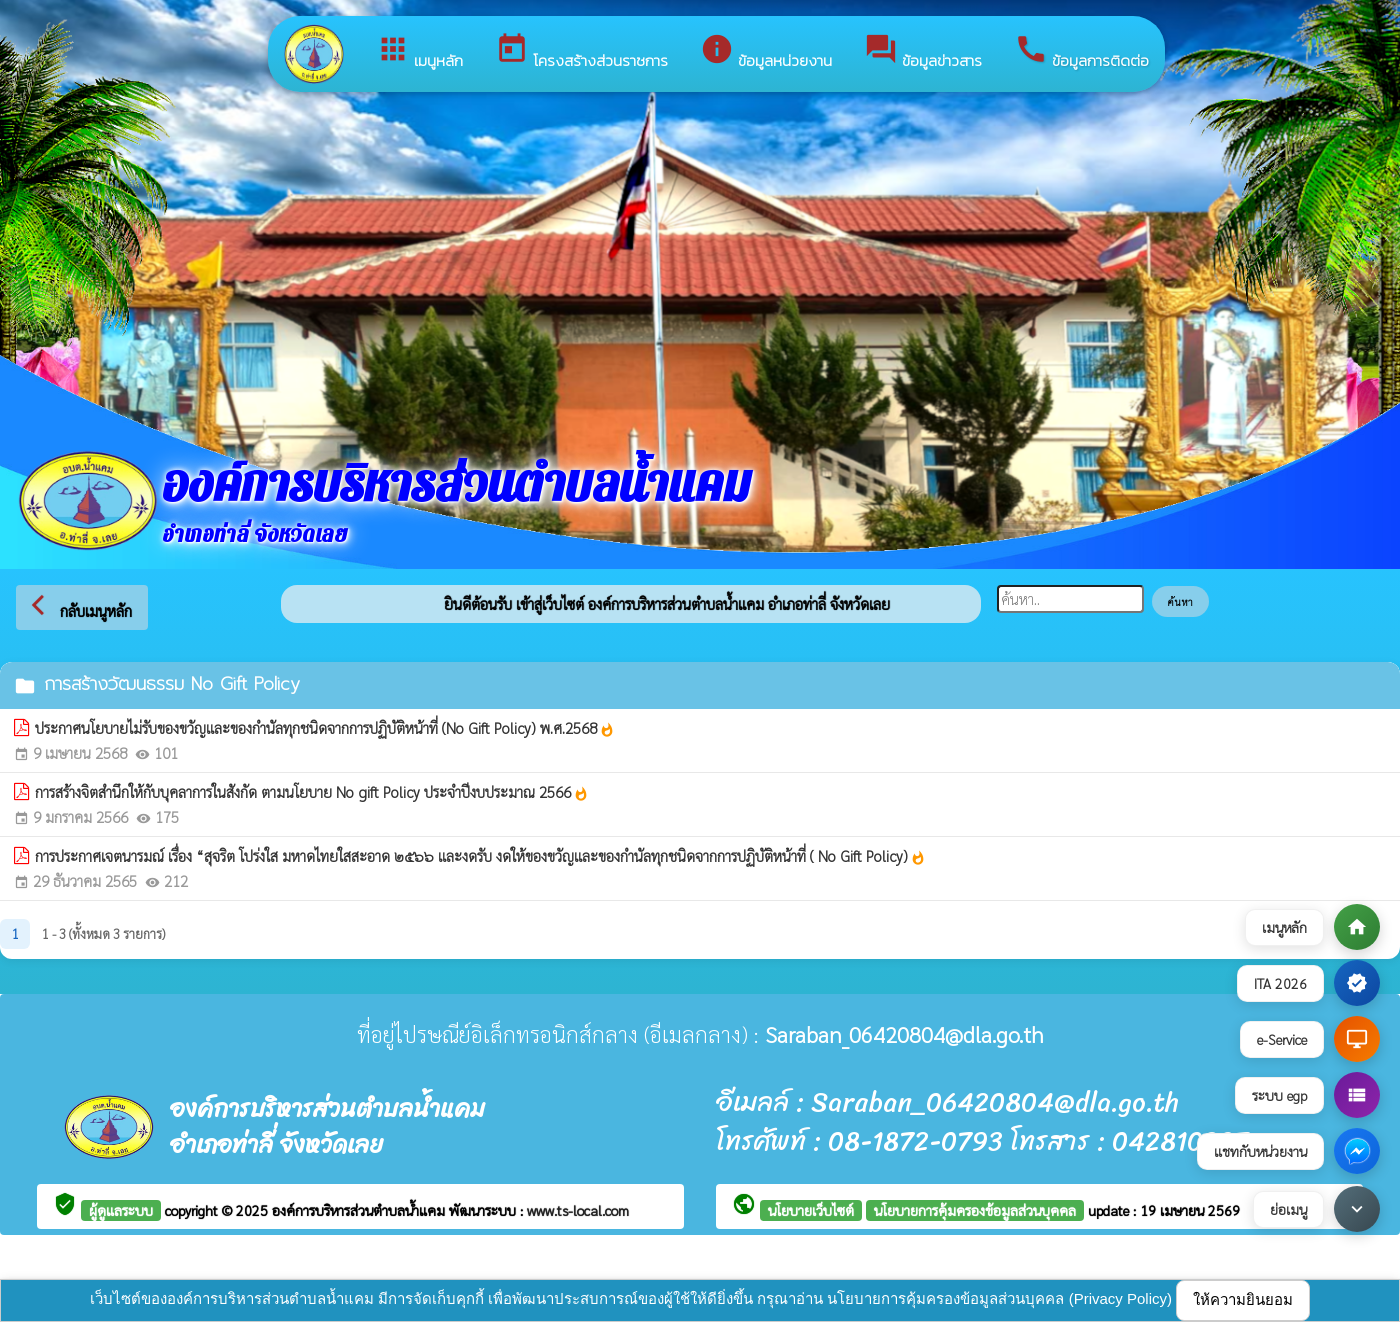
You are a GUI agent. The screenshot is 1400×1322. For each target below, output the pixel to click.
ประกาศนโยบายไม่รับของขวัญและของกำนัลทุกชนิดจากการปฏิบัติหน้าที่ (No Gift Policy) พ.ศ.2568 (325, 728)
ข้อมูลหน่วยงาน (766, 52)
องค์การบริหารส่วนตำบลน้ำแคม (360, 1210)
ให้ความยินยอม (1243, 1299)
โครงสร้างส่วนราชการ (581, 52)
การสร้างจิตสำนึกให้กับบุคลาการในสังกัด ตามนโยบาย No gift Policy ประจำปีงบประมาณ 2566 (312, 792)
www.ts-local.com (578, 1210)
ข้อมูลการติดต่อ (1081, 52)
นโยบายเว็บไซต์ (811, 1210)
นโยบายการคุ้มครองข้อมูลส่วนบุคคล (975, 1210)
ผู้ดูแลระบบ (121, 1210)
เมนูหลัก (419, 52)
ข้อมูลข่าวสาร (923, 52)
